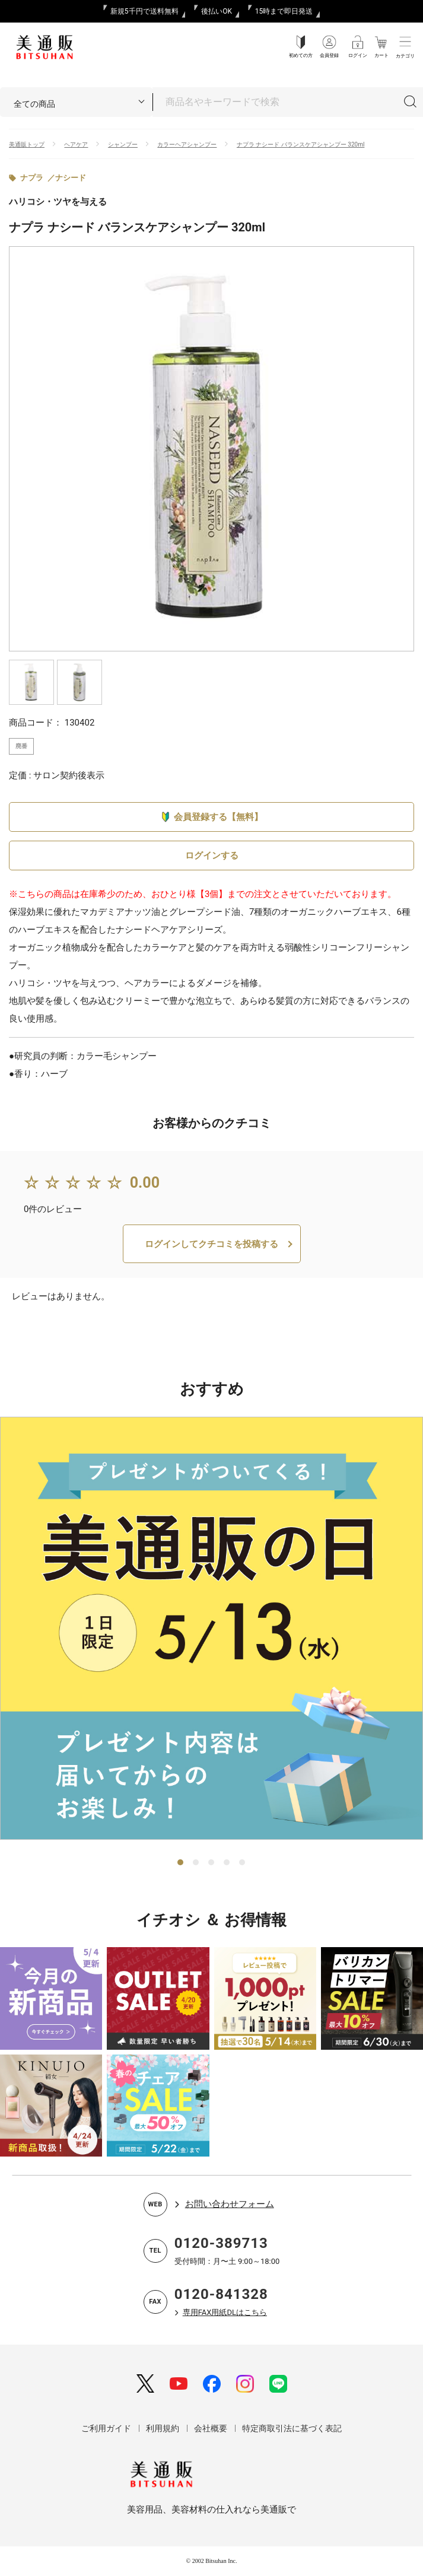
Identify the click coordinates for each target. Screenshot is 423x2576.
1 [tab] (181, 1862)
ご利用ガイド (106, 2428)
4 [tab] (227, 1862)
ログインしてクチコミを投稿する (211, 1244)
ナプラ (31, 177)
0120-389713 (221, 2243)
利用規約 (162, 2428)
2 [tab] (196, 1862)
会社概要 (210, 2428)
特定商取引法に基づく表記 (292, 2428)
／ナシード (66, 177)
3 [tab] (211, 1862)
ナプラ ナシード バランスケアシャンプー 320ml (301, 144)
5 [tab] (242, 1862)
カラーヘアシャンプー (187, 144)
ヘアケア (76, 144)
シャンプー (123, 144)
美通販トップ (26, 144)
